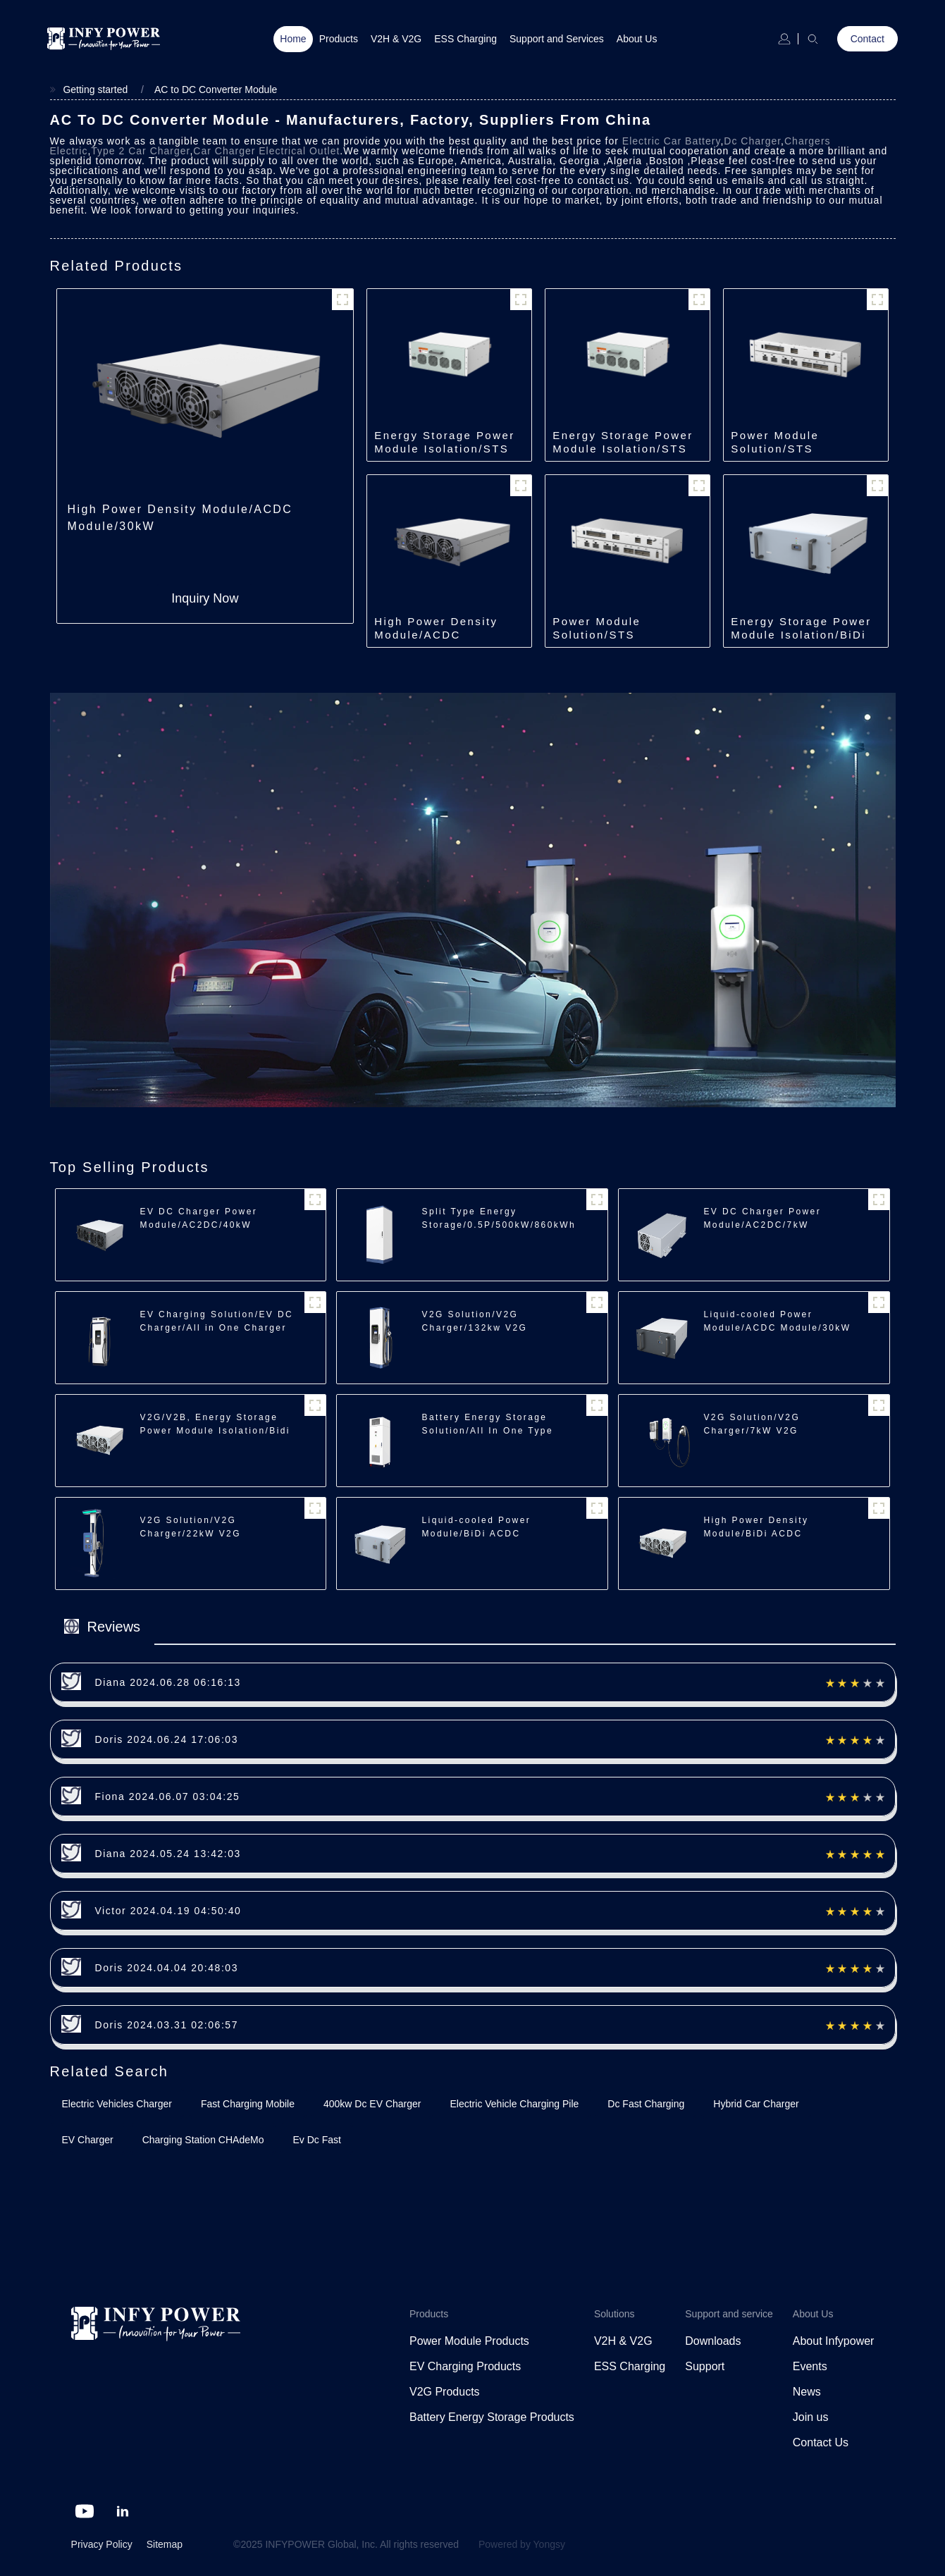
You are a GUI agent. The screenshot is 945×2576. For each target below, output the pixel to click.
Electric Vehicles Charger (117, 2103)
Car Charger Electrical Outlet (266, 150)
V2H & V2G (396, 38)
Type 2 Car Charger (140, 150)
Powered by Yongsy (521, 2544)
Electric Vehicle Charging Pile (514, 2103)
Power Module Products (469, 2341)
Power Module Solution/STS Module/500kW (776, 448)
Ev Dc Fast (316, 2139)
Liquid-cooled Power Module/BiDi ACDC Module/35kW (476, 1533)
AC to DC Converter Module (215, 89)
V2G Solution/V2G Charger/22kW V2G (190, 1527)
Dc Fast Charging (645, 2103)
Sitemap (165, 2544)
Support (704, 2366)
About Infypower (834, 2341)
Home (293, 38)
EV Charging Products (465, 2366)
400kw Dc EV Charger (372, 2103)
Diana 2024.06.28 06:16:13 (168, 1682)
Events (810, 2366)
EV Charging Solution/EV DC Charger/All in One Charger (217, 1321)
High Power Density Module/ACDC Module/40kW (436, 634)
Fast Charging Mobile (248, 2103)
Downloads (713, 2341)
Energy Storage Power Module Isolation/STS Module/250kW (622, 448)
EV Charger (87, 2139)
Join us (811, 2417)
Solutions (614, 2313)
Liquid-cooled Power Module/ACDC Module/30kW (777, 1321)
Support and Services (556, 38)
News (807, 2392)
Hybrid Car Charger (755, 2103)
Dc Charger (752, 141)
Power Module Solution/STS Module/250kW (597, 634)
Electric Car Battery (671, 141)
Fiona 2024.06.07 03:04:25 (167, 1796)
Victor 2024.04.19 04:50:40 (168, 1911)
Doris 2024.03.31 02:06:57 (167, 2025)
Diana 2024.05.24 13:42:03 (168, 1854)
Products (338, 38)
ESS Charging (465, 38)
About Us (637, 38)
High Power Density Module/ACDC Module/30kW (180, 517)
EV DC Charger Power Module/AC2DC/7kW (762, 1218)
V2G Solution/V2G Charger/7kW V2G (751, 1424)
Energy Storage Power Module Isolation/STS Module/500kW (444, 448)
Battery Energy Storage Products (491, 2417)
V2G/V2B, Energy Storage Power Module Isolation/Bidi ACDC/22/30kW (215, 1430)
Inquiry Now (204, 598)
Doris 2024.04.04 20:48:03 (167, 1968)
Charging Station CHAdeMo (203, 2139)
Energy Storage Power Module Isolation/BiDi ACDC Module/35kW (801, 634)
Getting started (95, 89)
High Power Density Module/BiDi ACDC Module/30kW (755, 1533)
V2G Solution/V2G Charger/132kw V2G (474, 1321)
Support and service (729, 2313)
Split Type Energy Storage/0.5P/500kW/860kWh (498, 1218)
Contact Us (820, 2442)
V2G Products (444, 2392)
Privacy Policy (101, 2544)
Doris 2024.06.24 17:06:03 (167, 1739)
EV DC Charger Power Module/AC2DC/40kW (199, 1218)
